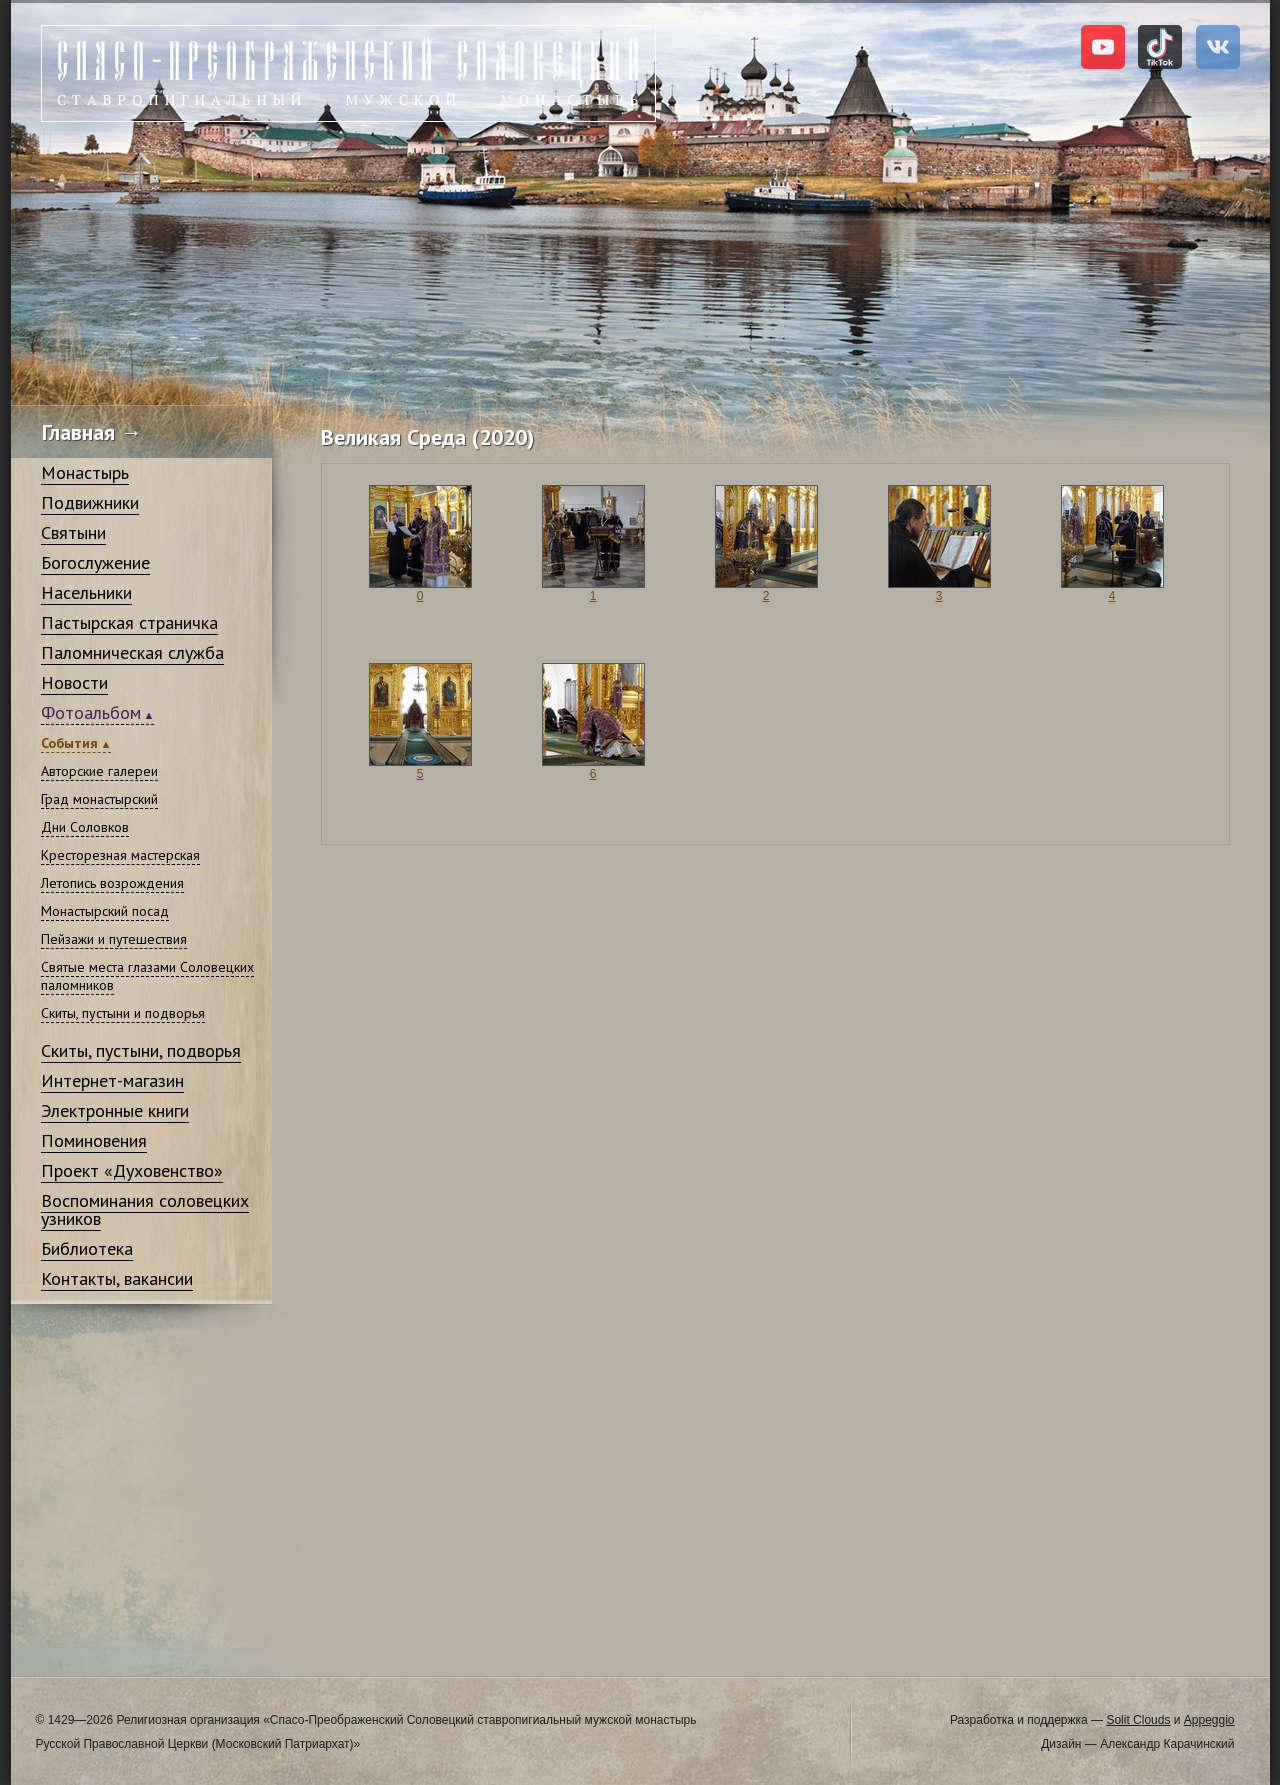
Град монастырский (99, 799)
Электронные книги (115, 1110)
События (69, 743)
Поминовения (94, 1140)
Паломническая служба (132, 652)
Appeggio (1209, 1720)
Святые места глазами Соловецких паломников (147, 976)
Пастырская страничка (129, 622)
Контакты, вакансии (117, 1278)
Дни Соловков (85, 827)
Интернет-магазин (112, 1080)
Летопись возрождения (112, 883)
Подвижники (90, 502)
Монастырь (85, 472)
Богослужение (95, 562)
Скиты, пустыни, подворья (141, 1050)
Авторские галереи (99, 771)
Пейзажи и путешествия (114, 939)
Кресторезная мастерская (120, 855)
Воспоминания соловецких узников (145, 1209)
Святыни (73, 532)
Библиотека (87, 1248)
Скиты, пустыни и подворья (123, 1013)
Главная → (92, 432)
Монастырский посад (105, 911)
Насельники (86, 592)
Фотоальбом (91, 712)
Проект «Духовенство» (132, 1170)
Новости (74, 682)
